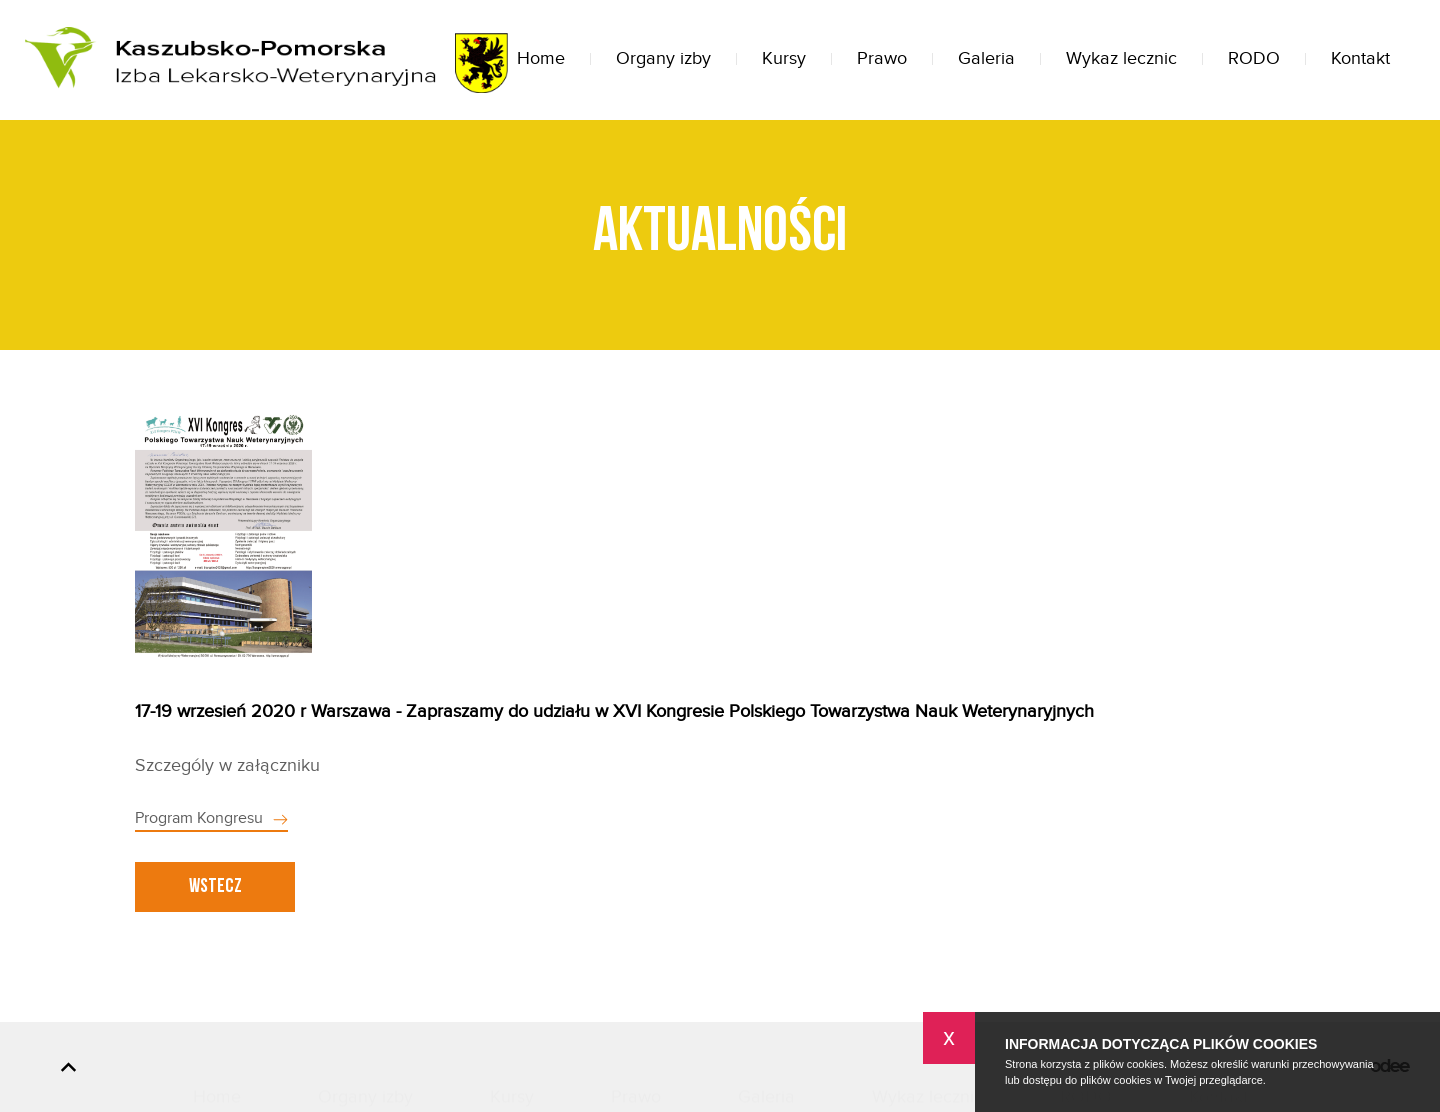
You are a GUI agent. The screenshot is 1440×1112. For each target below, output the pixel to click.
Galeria (986, 58)
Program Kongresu (199, 818)
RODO (1254, 58)
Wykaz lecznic (1121, 58)
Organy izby (663, 58)
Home (541, 58)
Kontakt (1360, 58)
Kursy (784, 58)
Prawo (882, 58)
